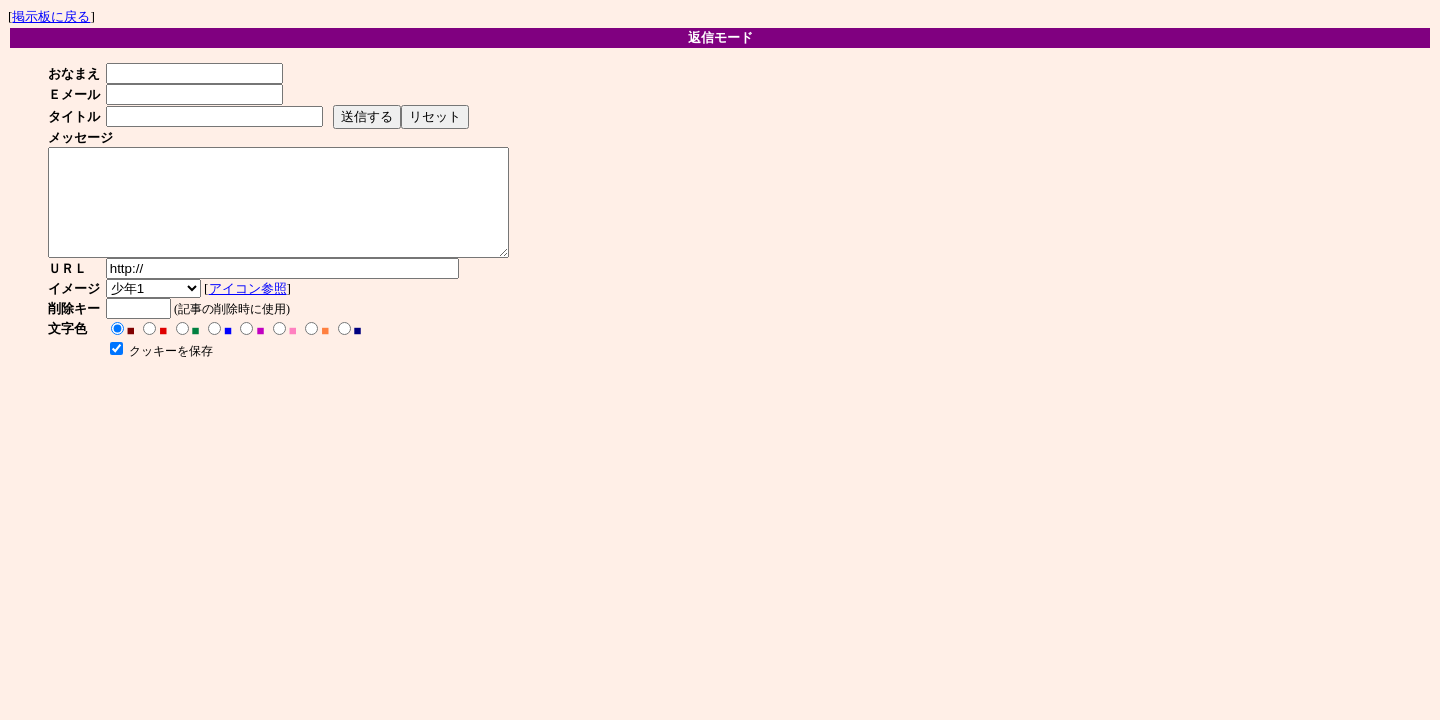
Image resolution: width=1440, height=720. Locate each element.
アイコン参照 (254, 309)
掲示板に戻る (51, 16)
